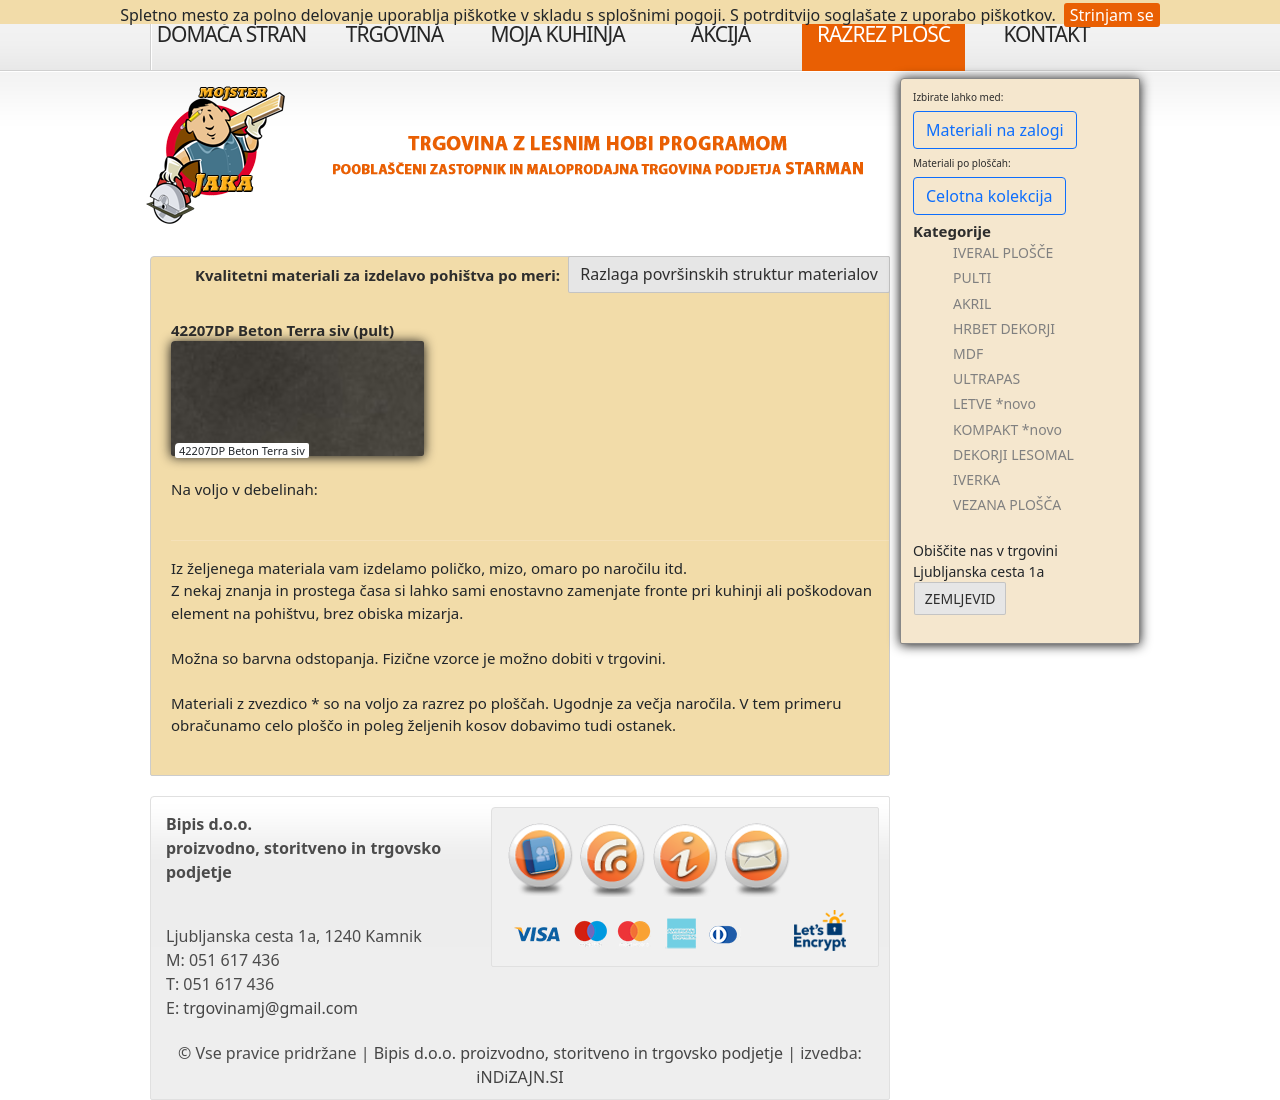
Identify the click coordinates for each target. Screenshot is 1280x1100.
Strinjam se (1112, 15)
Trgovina (394, 34)
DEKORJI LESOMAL (1013, 454)
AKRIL (972, 303)
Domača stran (232, 34)
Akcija (721, 34)
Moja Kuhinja (557, 34)
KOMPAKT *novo (1007, 429)
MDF (968, 353)
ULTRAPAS (986, 378)
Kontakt (1046, 34)
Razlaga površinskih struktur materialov (729, 274)
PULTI (972, 277)
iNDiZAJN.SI (519, 1077)
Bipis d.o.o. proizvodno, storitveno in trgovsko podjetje (578, 1053)
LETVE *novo (994, 403)
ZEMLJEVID (960, 598)
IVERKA (976, 479)
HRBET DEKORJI (1004, 328)
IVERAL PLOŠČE (1003, 252)
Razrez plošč (883, 34)
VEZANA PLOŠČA (1007, 504)
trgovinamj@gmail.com (270, 1008)
